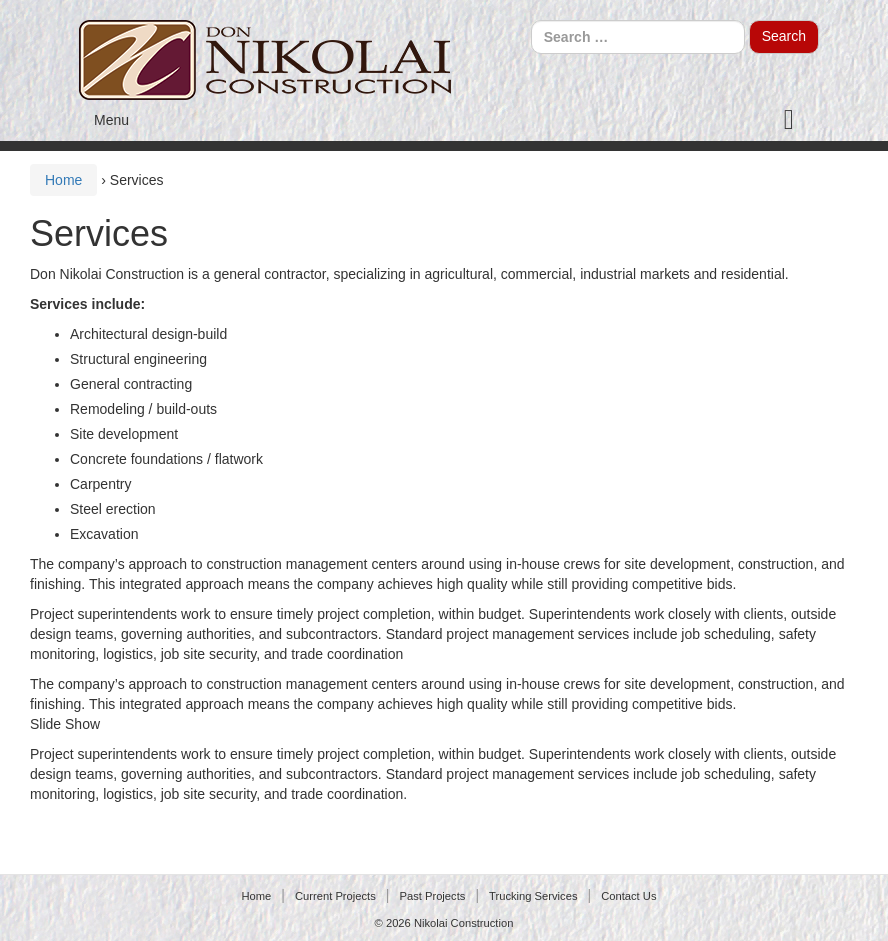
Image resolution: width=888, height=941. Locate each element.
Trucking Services (533, 896)
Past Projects (432, 896)
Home (63, 180)
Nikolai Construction (464, 923)
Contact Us (628, 896)
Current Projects (335, 896)
